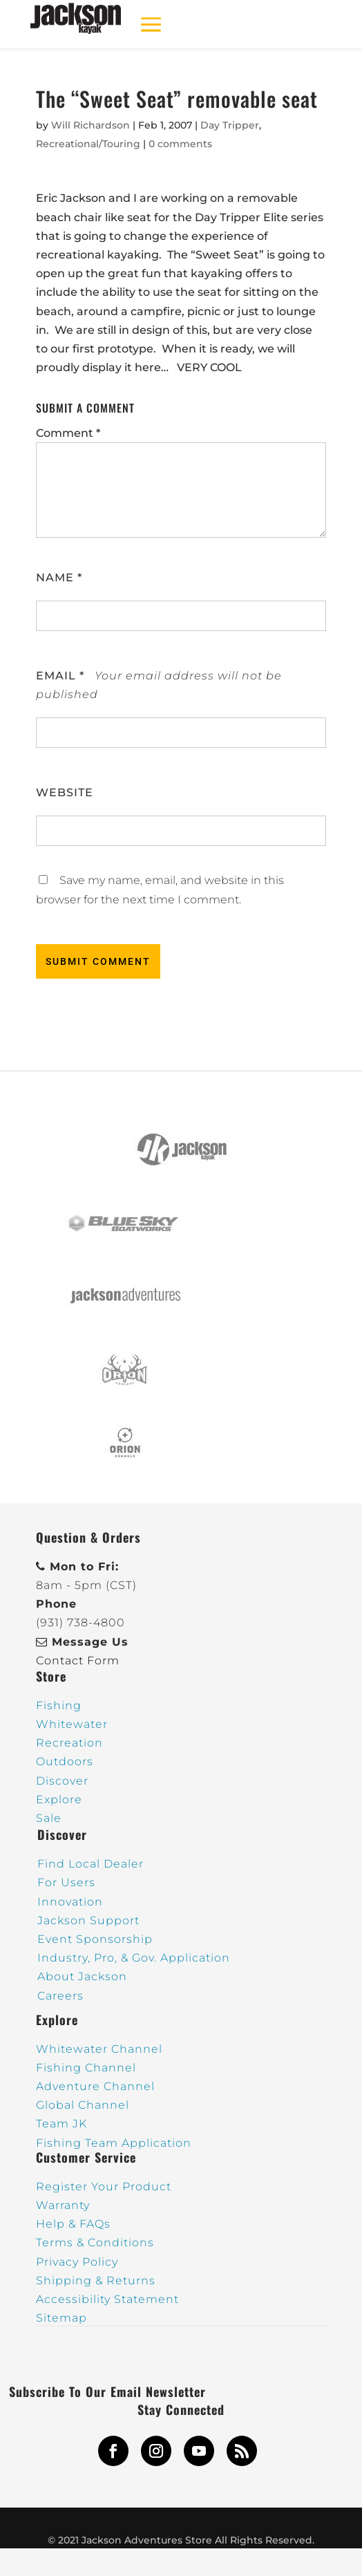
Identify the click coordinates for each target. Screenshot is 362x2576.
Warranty (63, 2205)
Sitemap (61, 2317)
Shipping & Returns (95, 2280)
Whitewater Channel (99, 2049)
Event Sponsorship (95, 1939)
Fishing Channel (86, 2067)
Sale (48, 1818)
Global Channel (82, 2105)
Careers (60, 1995)
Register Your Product (103, 2186)
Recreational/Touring (88, 144)
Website (64, 792)
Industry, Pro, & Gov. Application (133, 1957)
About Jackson (82, 1976)
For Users (66, 1882)
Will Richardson (90, 125)
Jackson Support (88, 1920)
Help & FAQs (73, 2223)
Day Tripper (229, 125)
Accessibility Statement (107, 2299)
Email (60, 675)
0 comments (180, 144)
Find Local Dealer (90, 1863)
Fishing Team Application (113, 2143)
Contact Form (78, 1660)
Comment (68, 433)
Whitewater (72, 1724)
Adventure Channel (95, 2086)
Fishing (59, 1705)
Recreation (69, 1742)
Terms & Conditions (95, 2242)
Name (59, 577)
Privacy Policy (77, 2261)
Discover (62, 1780)
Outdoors (64, 1761)
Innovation (70, 1901)
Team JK (61, 2123)
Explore (59, 1799)
